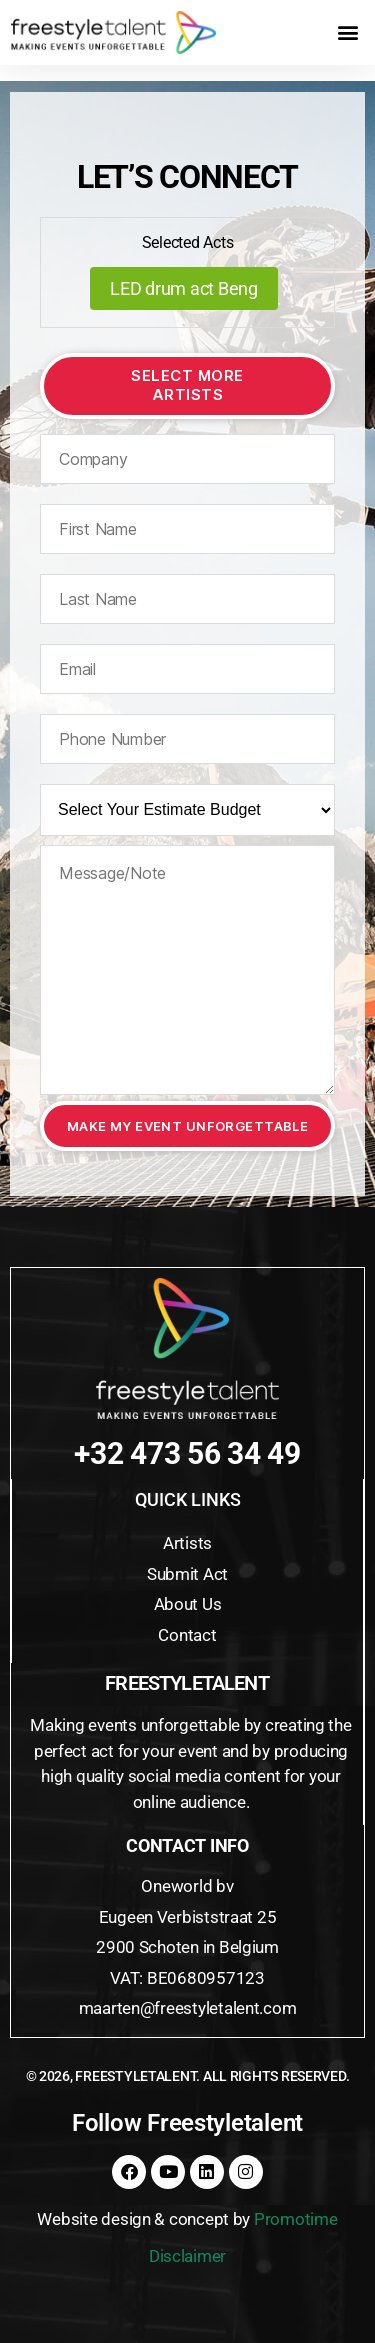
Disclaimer (187, 2256)
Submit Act (187, 1574)
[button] (347, 32)
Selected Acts (188, 242)
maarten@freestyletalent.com (188, 2008)
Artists (187, 1543)
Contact (187, 1635)
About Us (188, 1604)
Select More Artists (187, 385)
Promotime (296, 2219)
